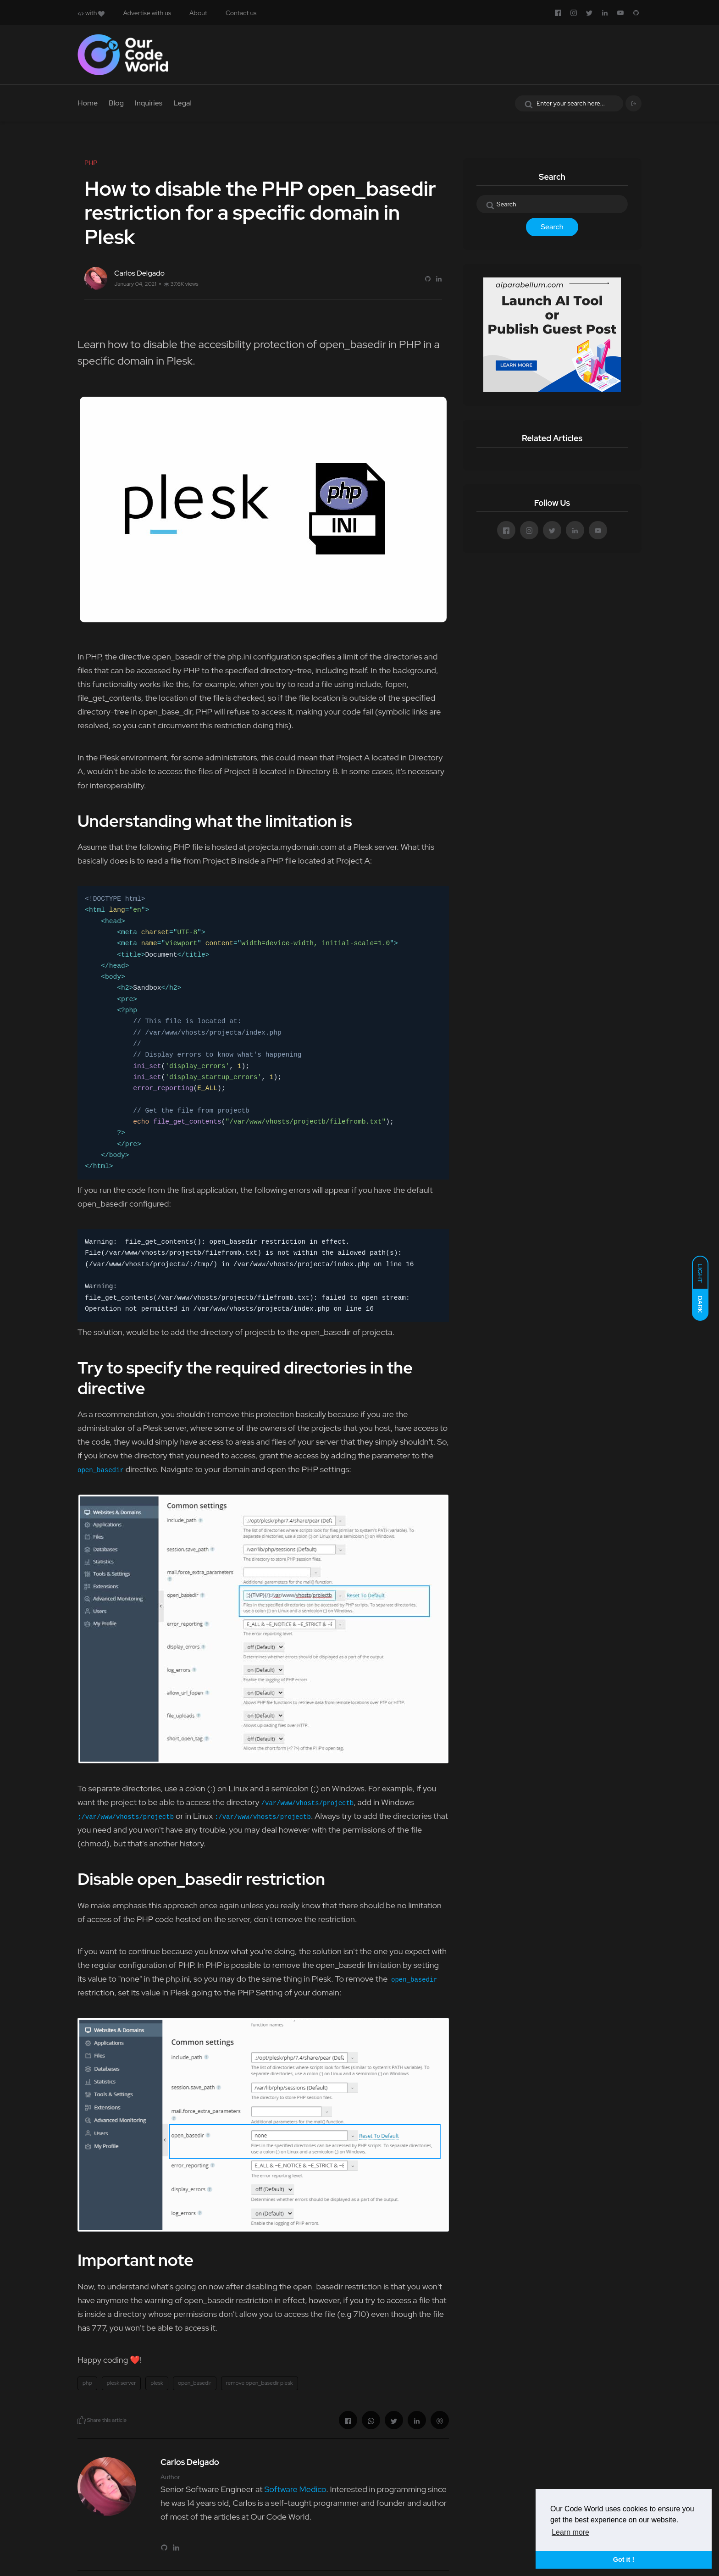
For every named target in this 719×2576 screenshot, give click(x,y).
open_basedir (194, 2383)
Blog (116, 103)
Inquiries (148, 103)
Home (87, 103)
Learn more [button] (570, 2532)
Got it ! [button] (623, 2559)
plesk (156, 2383)
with (91, 13)
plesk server (121, 2383)
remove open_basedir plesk (259, 2383)
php (87, 2383)
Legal (182, 103)
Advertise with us (147, 13)
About (198, 13)
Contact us (241, 13)
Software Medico (295, 2489)
